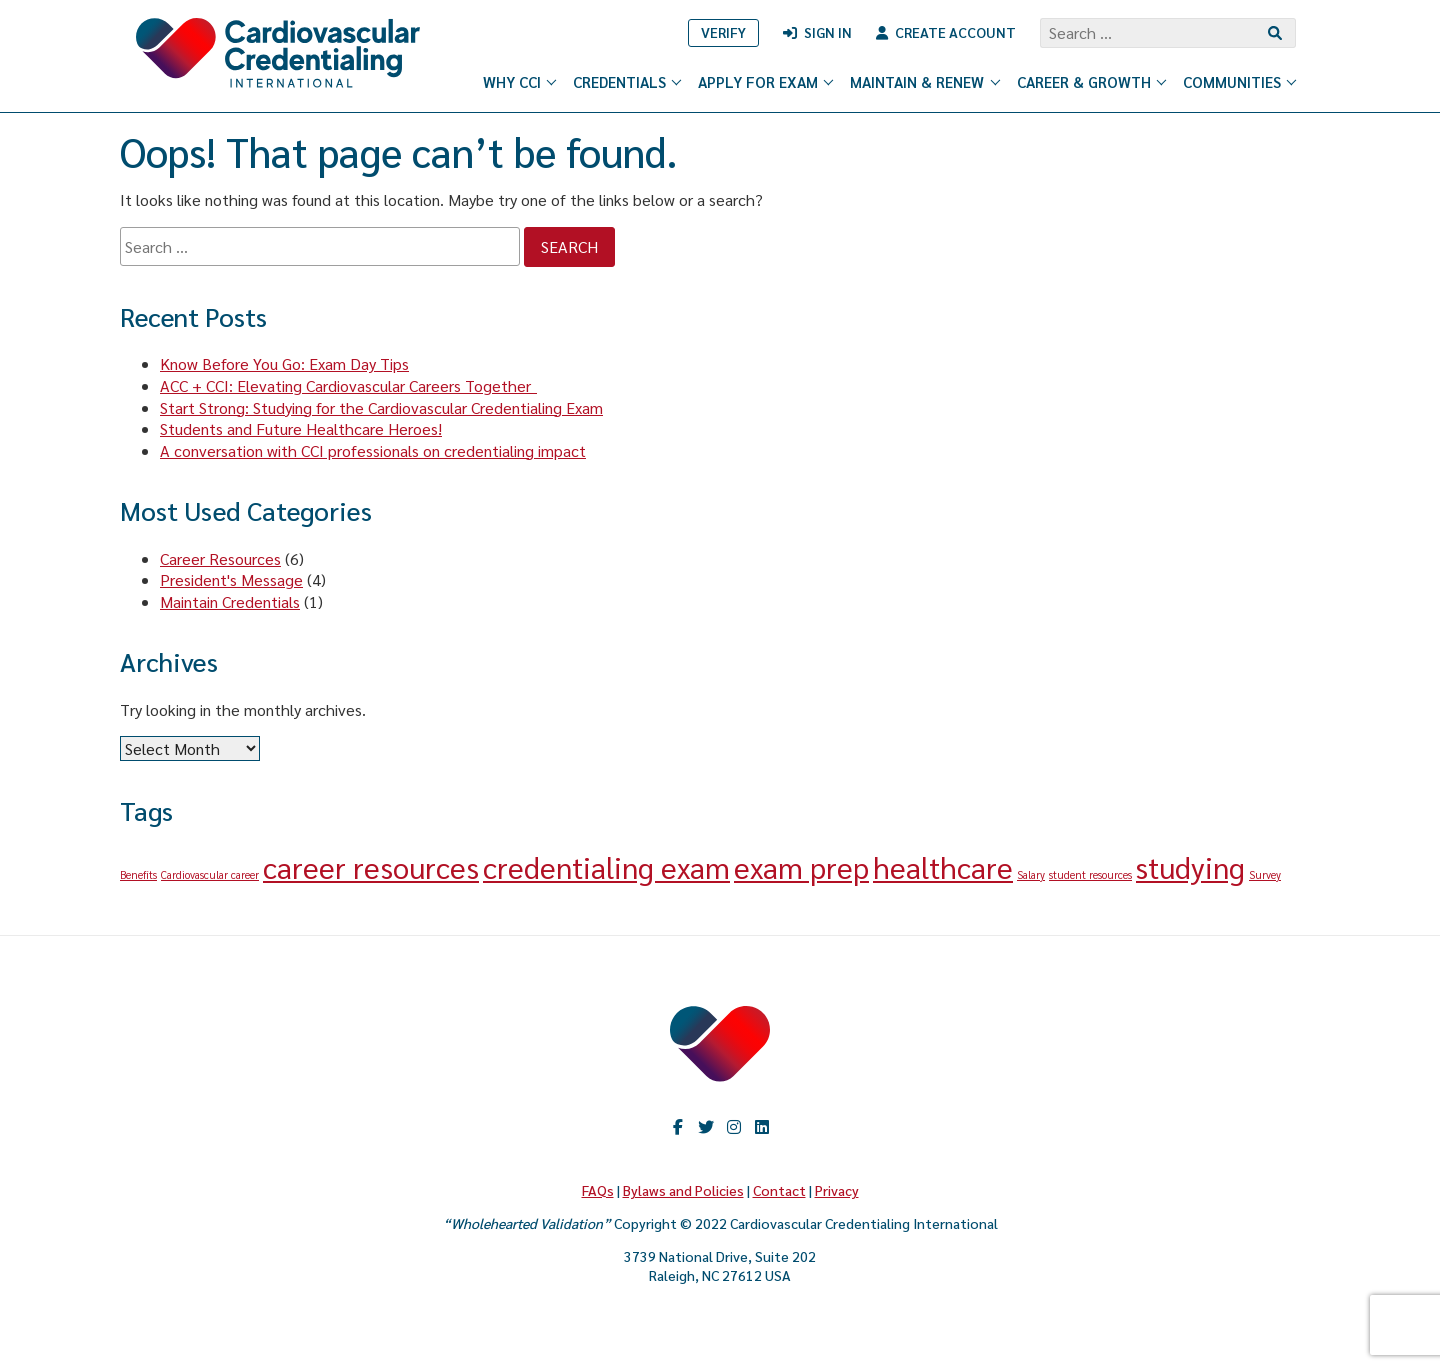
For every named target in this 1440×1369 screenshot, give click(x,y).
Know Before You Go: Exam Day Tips (284, 363)
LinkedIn (762, 1127)
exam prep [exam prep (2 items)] (801, 867)
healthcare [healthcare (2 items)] (943, 867)
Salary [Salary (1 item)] (1031, 874)
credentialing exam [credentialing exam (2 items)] (606, 867)
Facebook (678, 1127)
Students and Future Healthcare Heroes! (301, 428)
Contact (779, 1190)
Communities (1240, 81)
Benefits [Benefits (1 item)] (138, 874)
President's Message (231, 579)
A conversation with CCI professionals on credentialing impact (373, 450)
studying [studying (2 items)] (1190, 867)
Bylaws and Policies (683, 1190)
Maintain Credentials (230, 601)
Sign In (828, 32)
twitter (706, 1127)
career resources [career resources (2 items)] (371, 867)
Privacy (837, 1190)
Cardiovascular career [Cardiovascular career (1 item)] (210, 874)
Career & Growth (1092, 81)
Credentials (628, 81)
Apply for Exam (766, 81)
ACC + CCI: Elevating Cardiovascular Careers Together (348, 385)
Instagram (734, 1127)
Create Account (955, 32)
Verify (723, 32)
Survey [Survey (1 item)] (1265, 874)
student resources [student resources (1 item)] (1090, 874)
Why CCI (520, 81)
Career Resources (220, 558)
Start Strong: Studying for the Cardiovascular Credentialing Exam (381, 407)
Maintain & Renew (925, 81)
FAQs (598, 1190)
